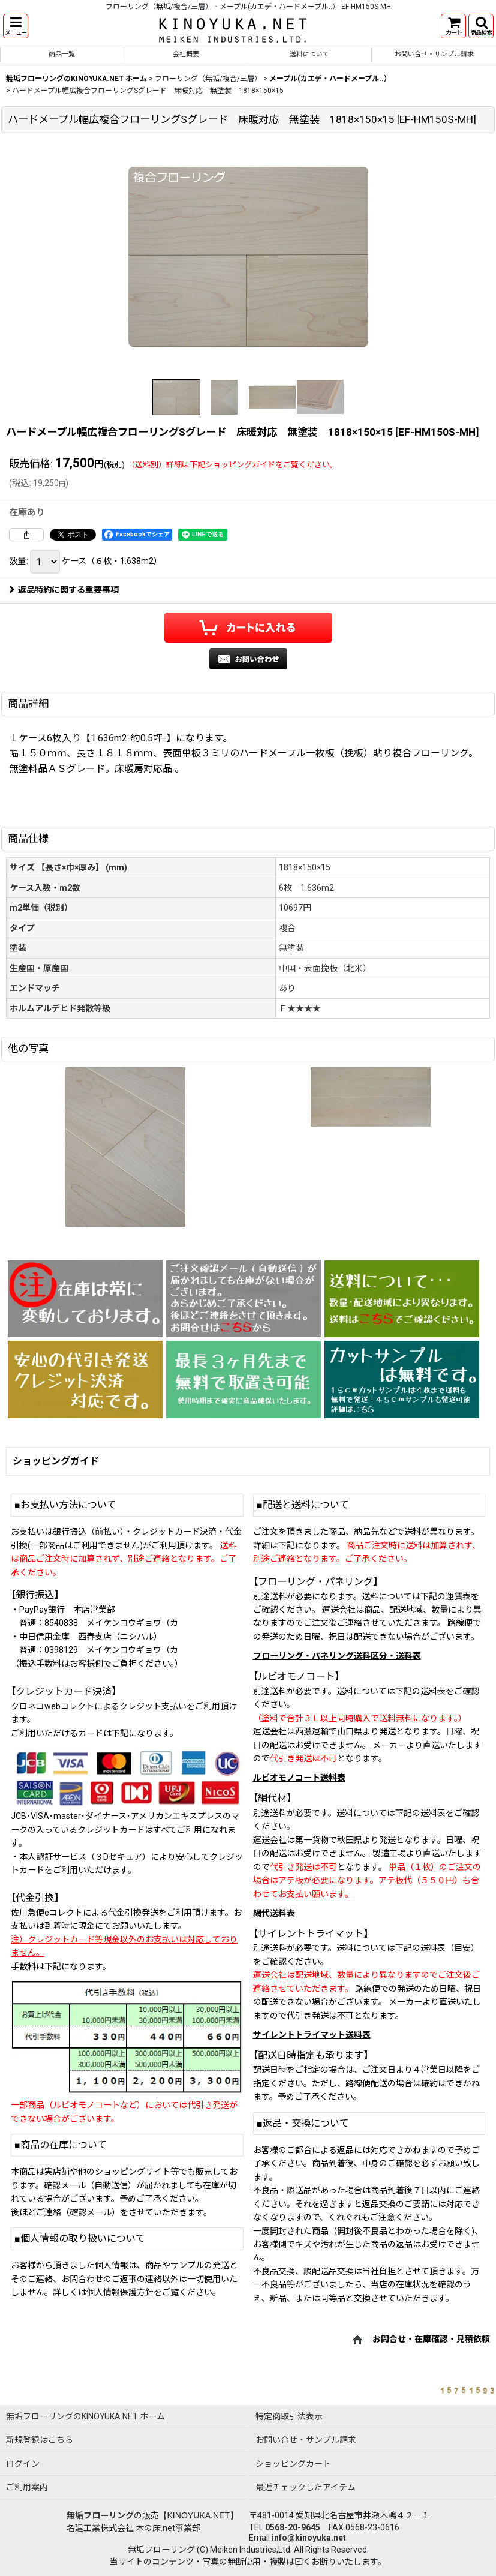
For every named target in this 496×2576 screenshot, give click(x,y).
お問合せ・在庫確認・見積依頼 (431, 2339)
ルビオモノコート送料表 (299, 1777)
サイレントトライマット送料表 (312, 2035)
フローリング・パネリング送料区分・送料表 (337, 1656)
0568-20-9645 (292, 2527)
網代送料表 (274, 1913)
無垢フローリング (100, 2515)
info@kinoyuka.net (309, 2537)
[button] (15, 26)
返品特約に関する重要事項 (64, 590)
